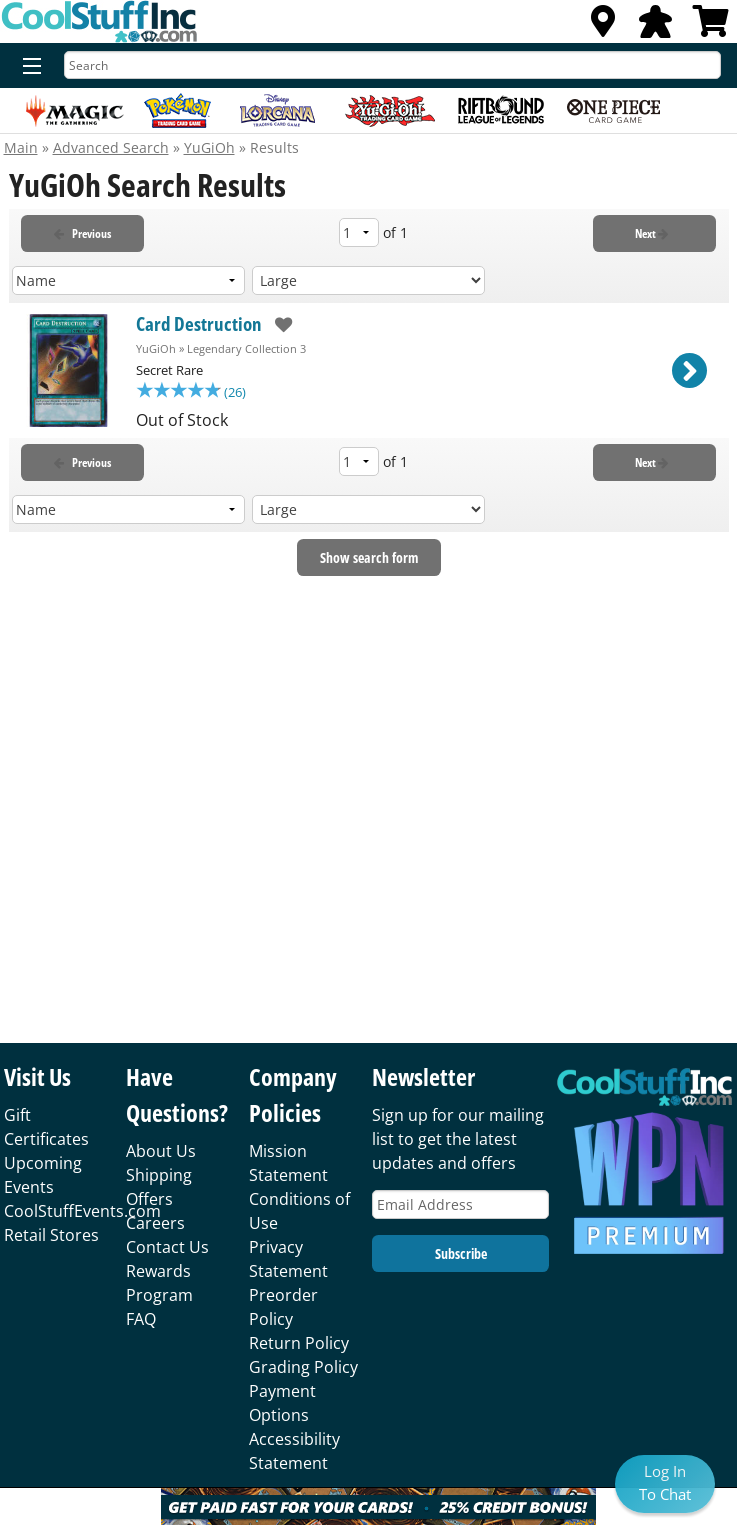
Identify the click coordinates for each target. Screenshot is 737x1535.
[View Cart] (711, 27)
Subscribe (461, 1253)
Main (21, 147)
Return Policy (299, 1343)
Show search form (369, 559)
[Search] (392, 65)
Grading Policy (303, 1367)
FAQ (141, 1319)
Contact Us (167, 1247)
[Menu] (27, 67)
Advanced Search (111, 147)
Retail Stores (51, 1235)
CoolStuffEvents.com (82, 1211)
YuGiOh (209, 147)
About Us (161, 1151)
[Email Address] (460, 1204)
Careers (155, 1223)
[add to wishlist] (277, 324)
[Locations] (603, 27)
